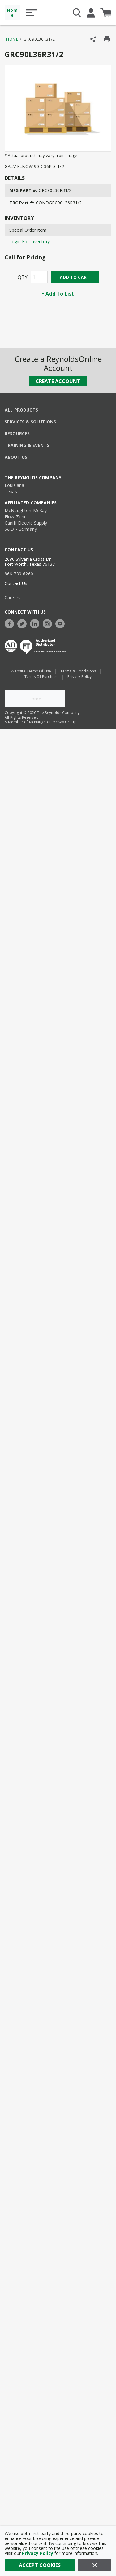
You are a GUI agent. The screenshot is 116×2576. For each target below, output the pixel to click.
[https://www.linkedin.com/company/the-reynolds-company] (36, 623)
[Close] (94, 2565)
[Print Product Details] (107, 39)
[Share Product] (93, 39)
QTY (23, 277)
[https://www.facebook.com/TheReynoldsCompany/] (11, 623)
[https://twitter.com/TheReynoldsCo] (23, 623)
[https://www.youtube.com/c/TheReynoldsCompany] (61, 623)
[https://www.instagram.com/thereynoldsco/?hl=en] (49, 623)
